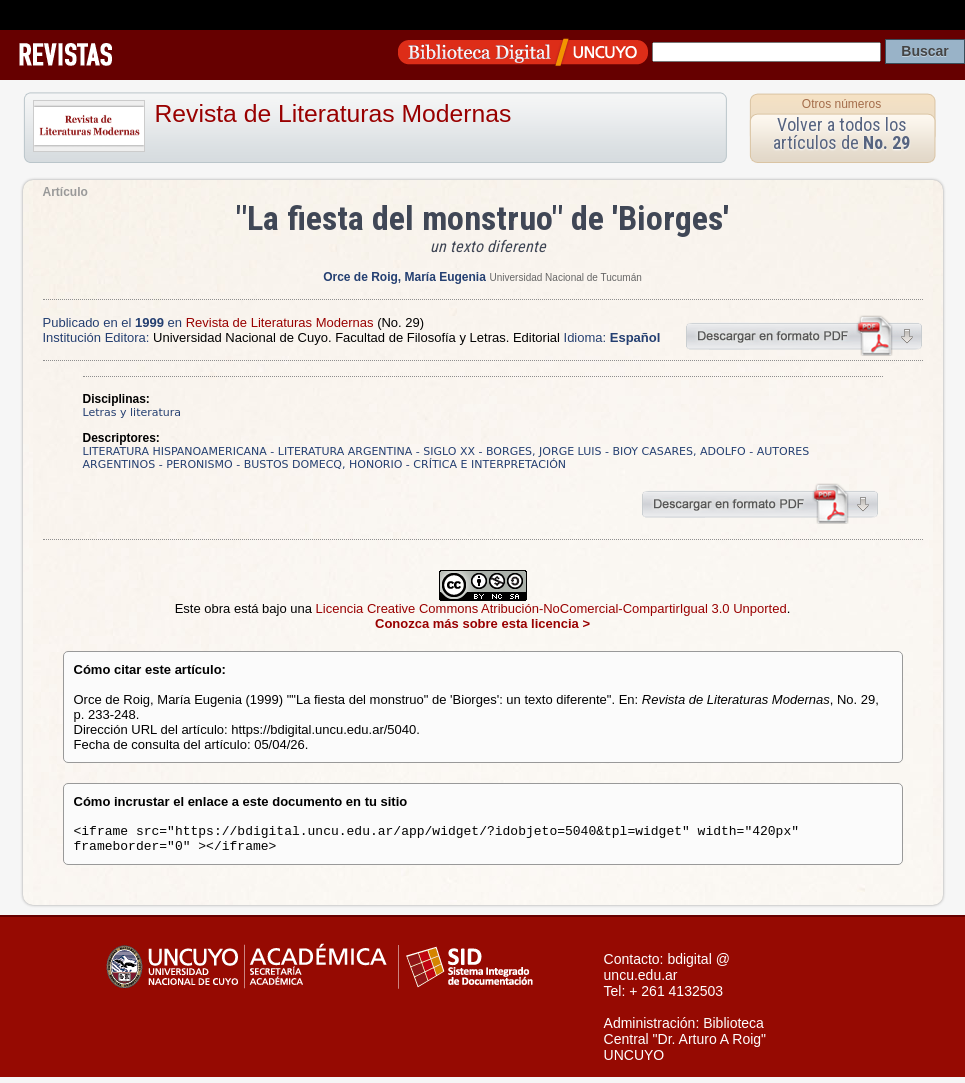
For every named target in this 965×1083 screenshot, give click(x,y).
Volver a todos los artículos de (841, 133)
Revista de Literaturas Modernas (333, 113)
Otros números (841, 104)
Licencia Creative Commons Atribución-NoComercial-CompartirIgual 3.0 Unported (551, 608)
